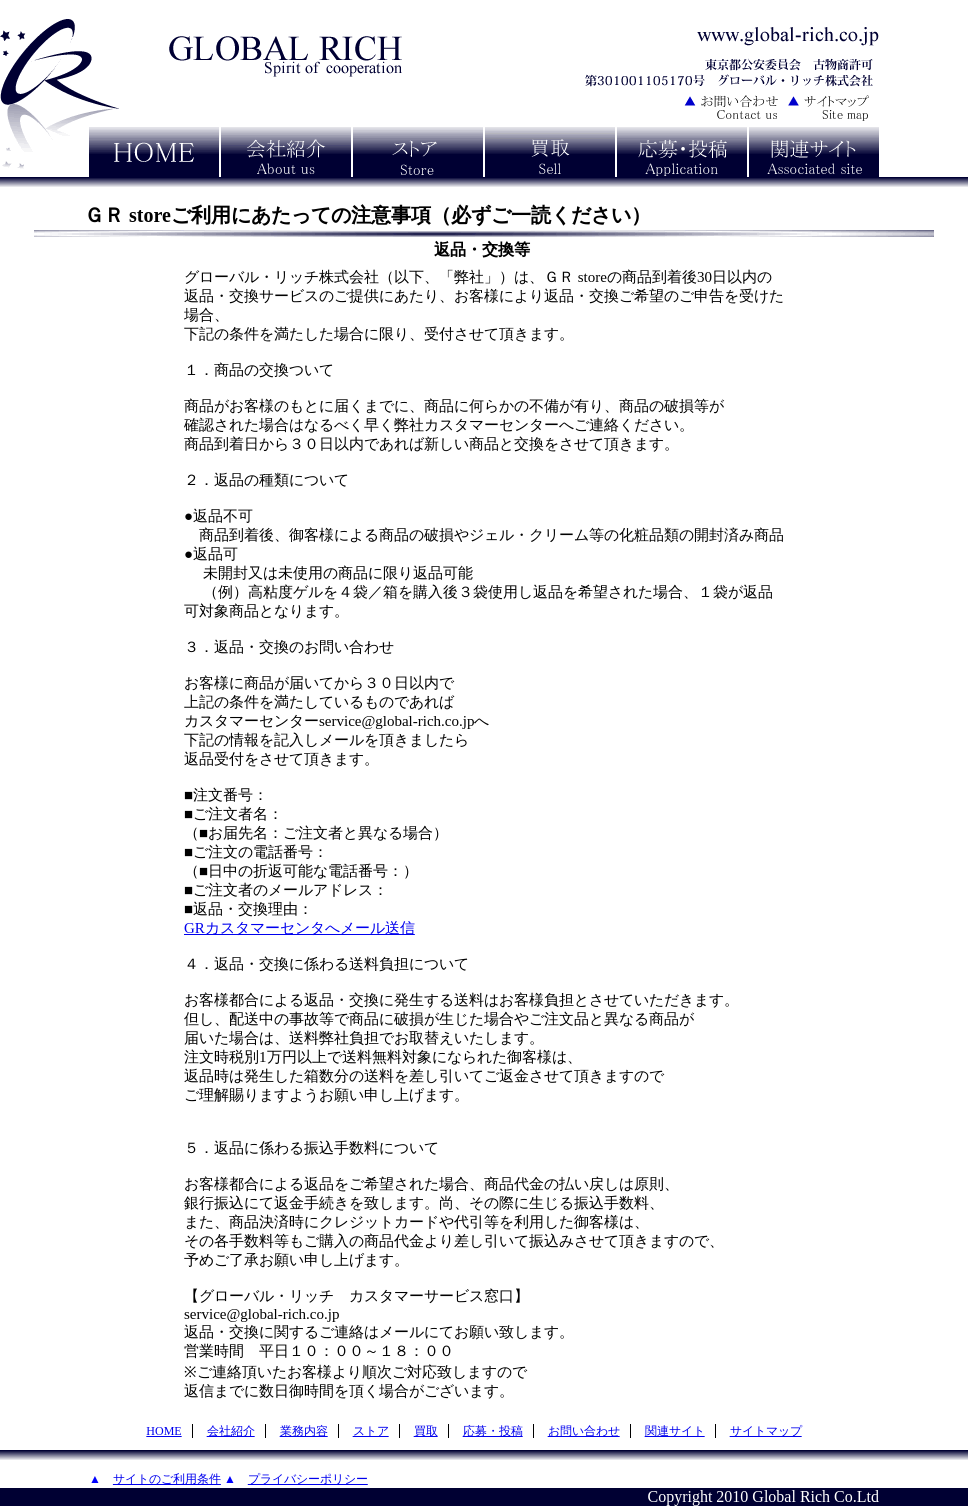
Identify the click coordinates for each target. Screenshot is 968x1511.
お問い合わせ (584, 1431)
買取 (426, 1431)
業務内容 (304, 1431)
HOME (163, 1431)
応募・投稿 (493, 1431)
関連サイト (675, 1431)
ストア (371, 1431)
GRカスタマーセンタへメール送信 (299, 928)
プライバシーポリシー (308, 1479)
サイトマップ (766, 1431)
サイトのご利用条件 (167, 1479)
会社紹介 (231, 1431)
